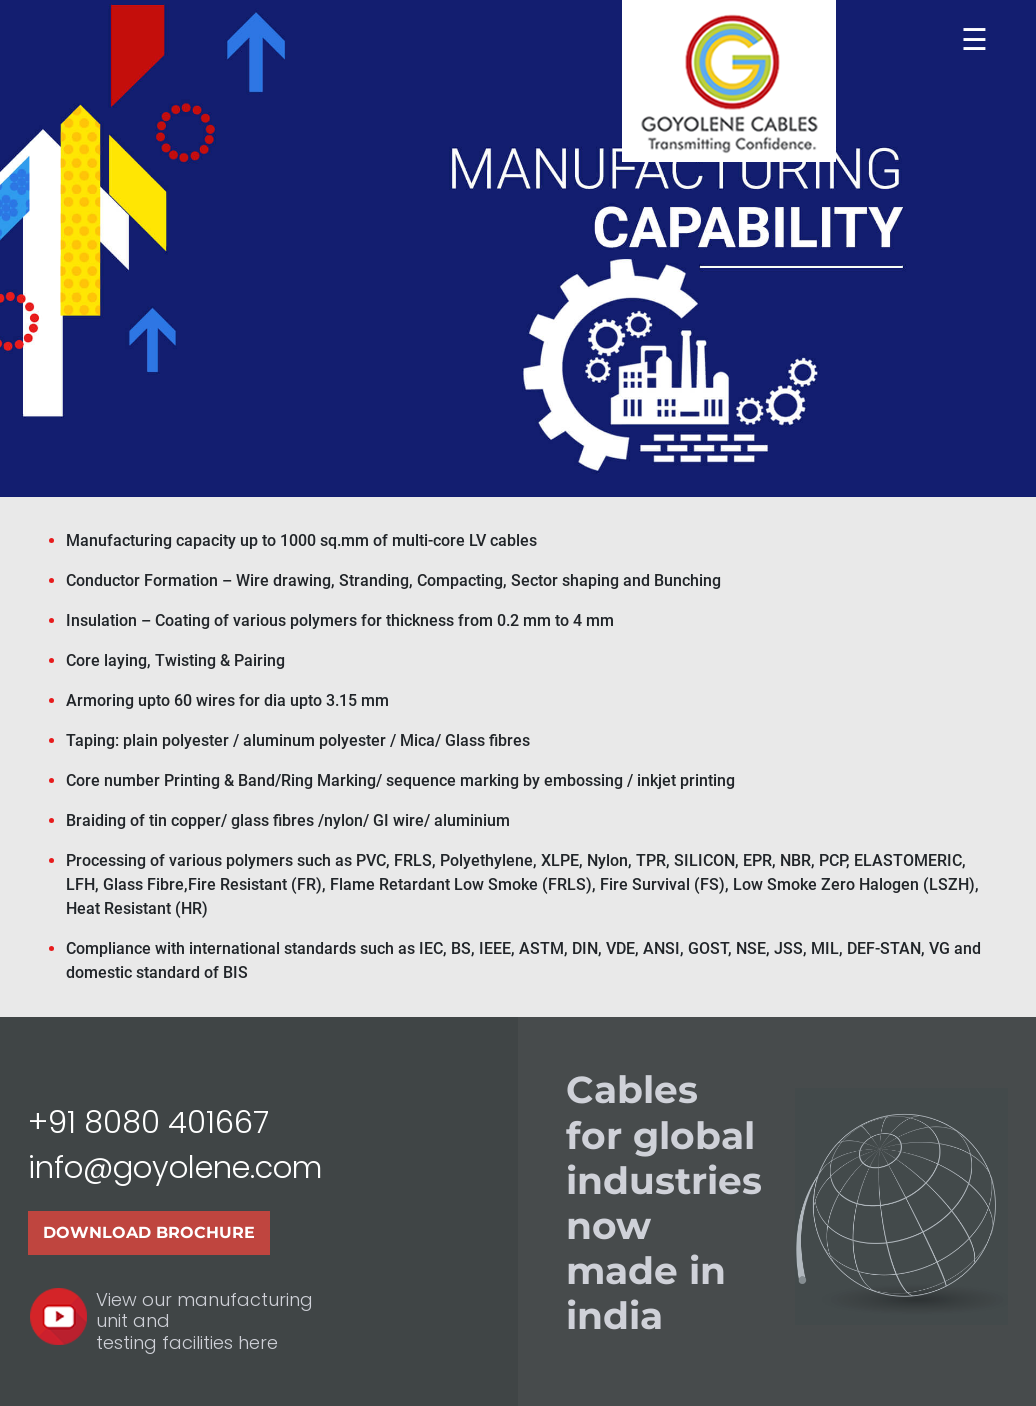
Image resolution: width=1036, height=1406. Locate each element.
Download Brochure (149, 1232)
